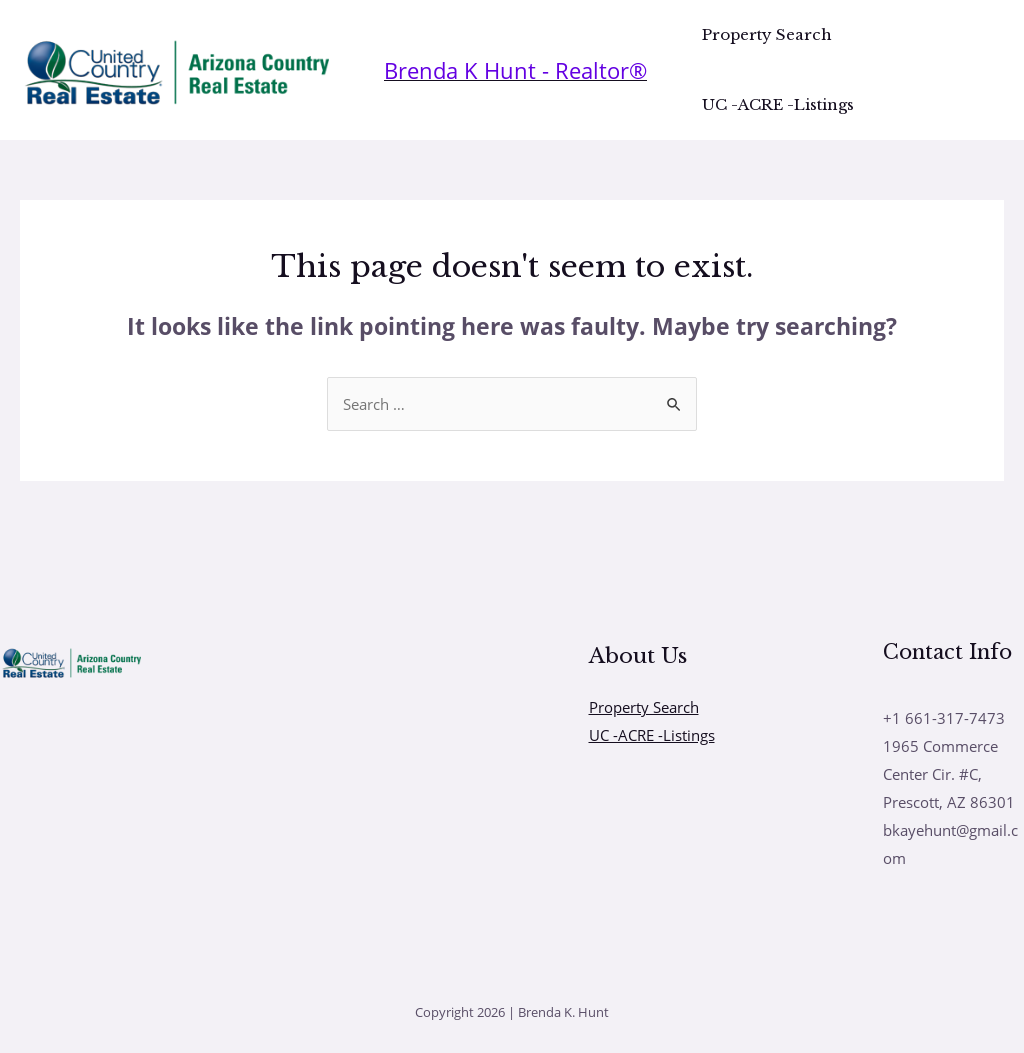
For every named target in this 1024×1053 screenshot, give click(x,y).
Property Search (767, 34)
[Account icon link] (515, 70)
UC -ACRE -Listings (778, 104)
